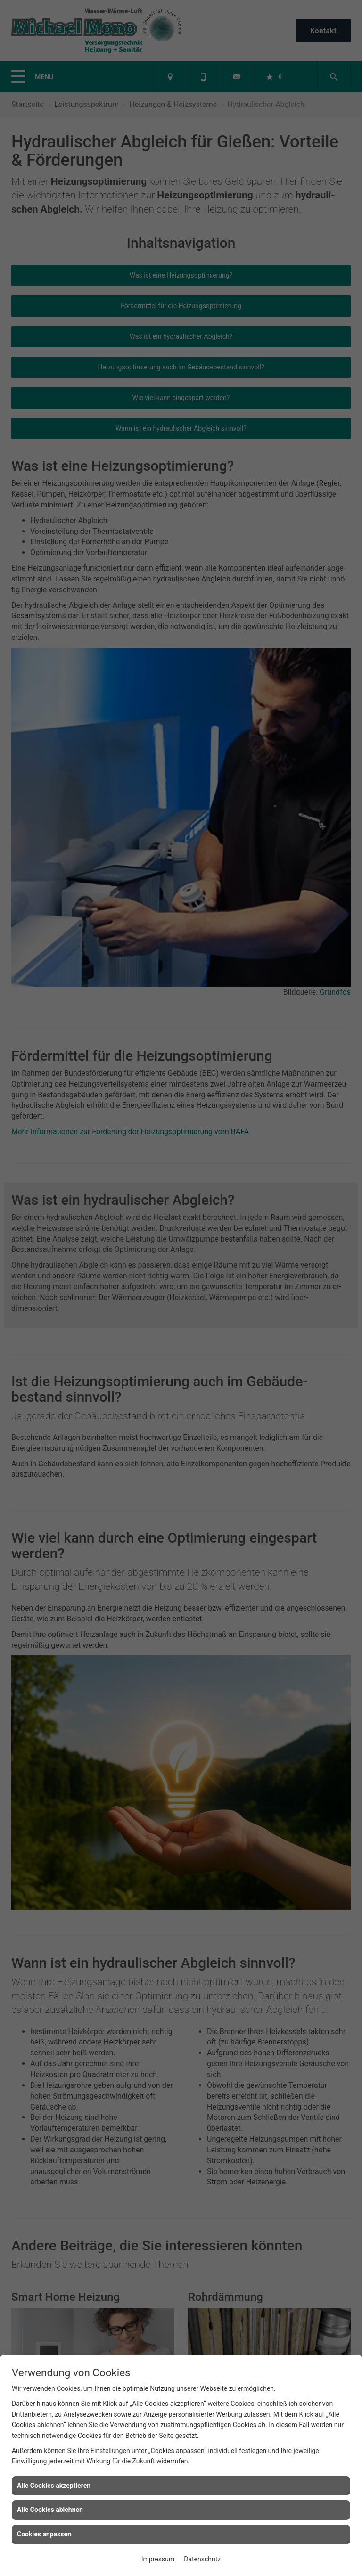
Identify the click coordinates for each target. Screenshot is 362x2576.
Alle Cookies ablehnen (50, 2509)
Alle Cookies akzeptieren (53, 2485)
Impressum (157, 2559)
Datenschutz (202, 2559)
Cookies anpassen (44, 2534)
